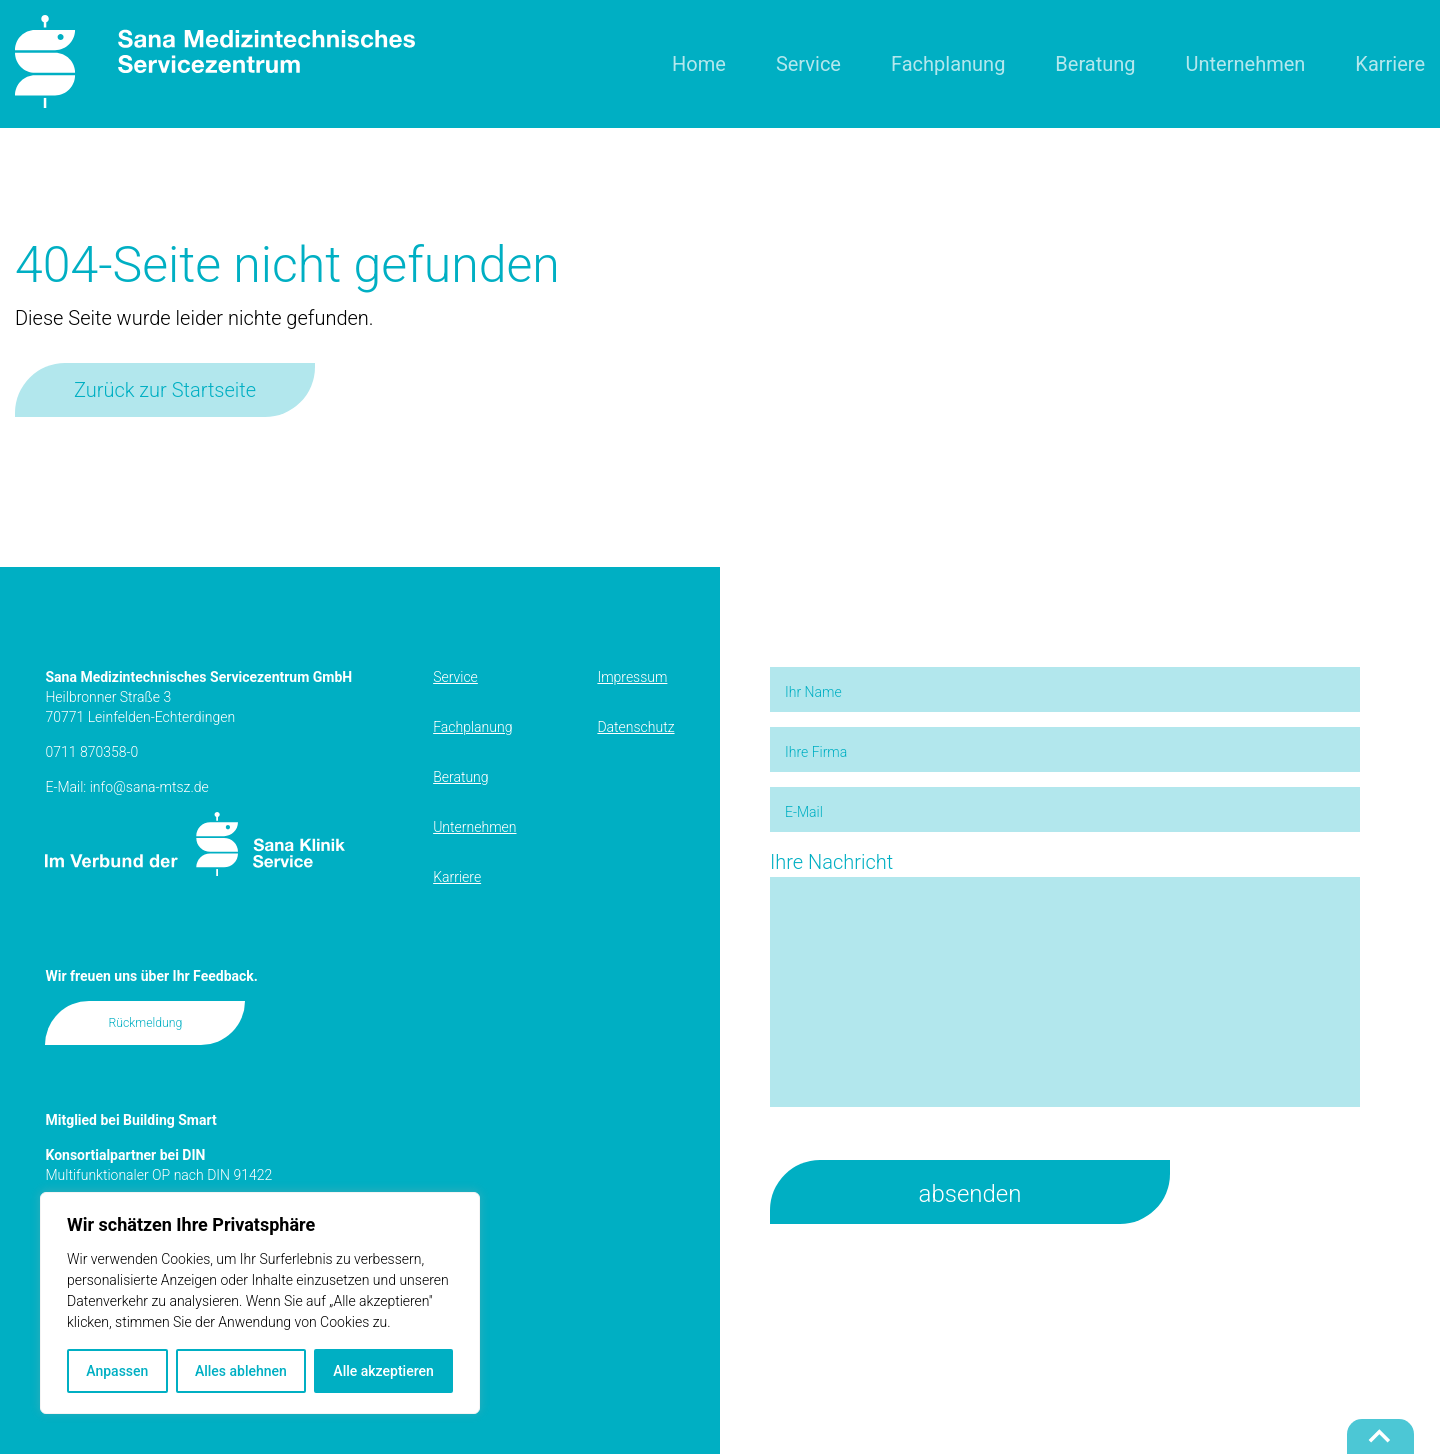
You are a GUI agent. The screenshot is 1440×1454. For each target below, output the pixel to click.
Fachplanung (948, 64)
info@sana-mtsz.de (149, 787)
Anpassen (117, 1371)
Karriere (1390, 64)
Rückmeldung (146, 1023)
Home (699, 64)
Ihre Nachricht (1065, 981)
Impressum (632, 677)
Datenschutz (635, 727)
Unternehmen (1246, 64)
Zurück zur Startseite (165, 390)
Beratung (1095, 64)
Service (808, 64)
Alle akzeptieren (383, 1371)
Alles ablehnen (241, 1371)
